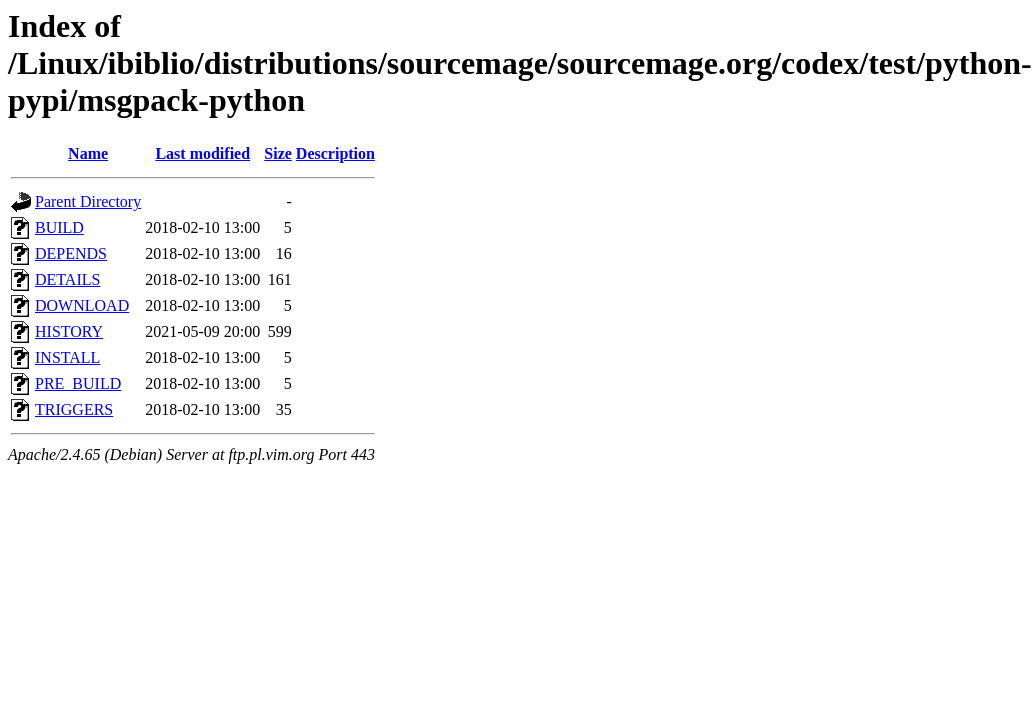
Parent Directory (88, 201)
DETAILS (67, 279)
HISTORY (69, 331)
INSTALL (67, 357)
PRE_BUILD (78, 383)
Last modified (202, 153)
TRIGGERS (74, 409)
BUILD (59, 227)
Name (88, 153)
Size (278, 153)
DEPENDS (71, 253)
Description (335, 153)
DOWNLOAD (82, 305)
